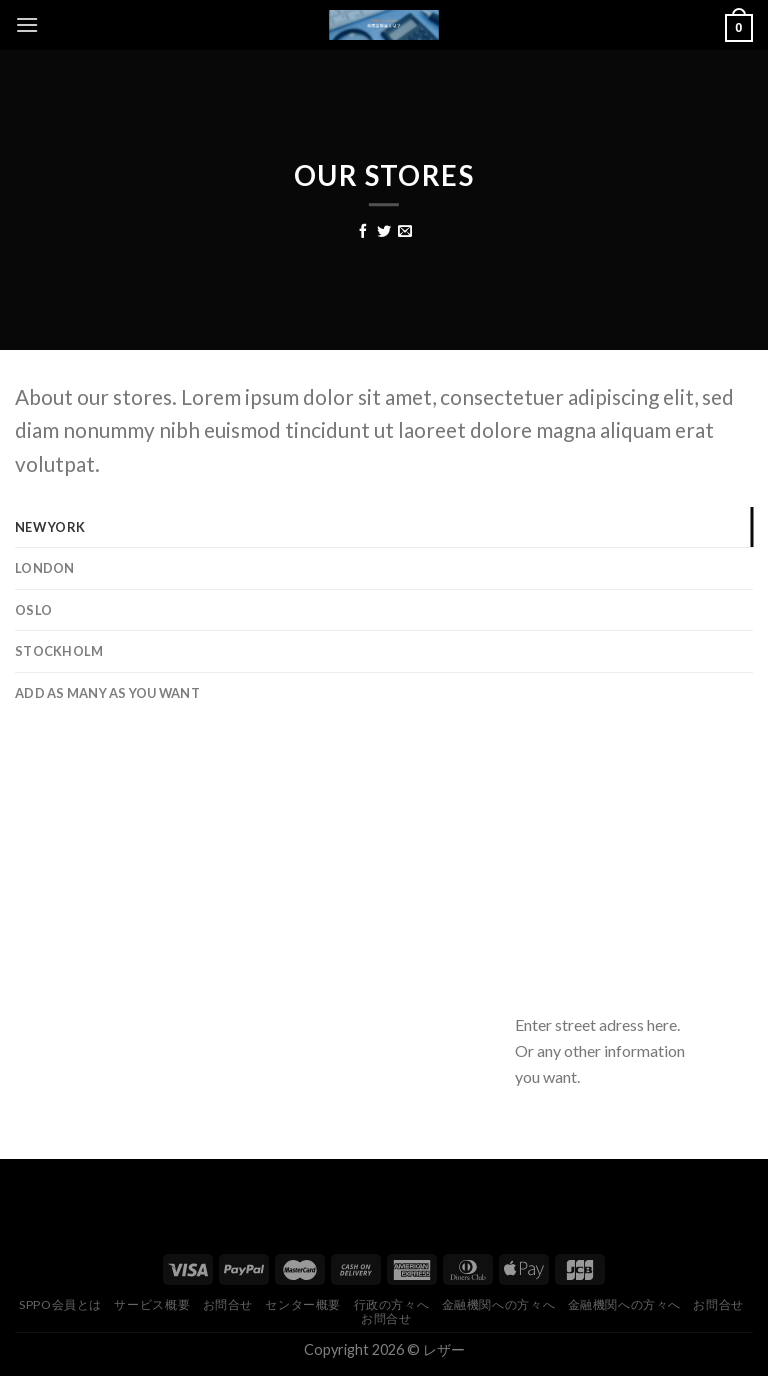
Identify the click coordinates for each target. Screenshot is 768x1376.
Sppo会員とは (60, 1304)
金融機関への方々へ (499, 1304)
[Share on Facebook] (363, 232)
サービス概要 (152, 1304)
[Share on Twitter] (384, 232)
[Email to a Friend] (405, 232)
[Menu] (27, 24)
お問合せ (228, 1304)
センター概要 (303, 1304)
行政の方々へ (392, 1304)
